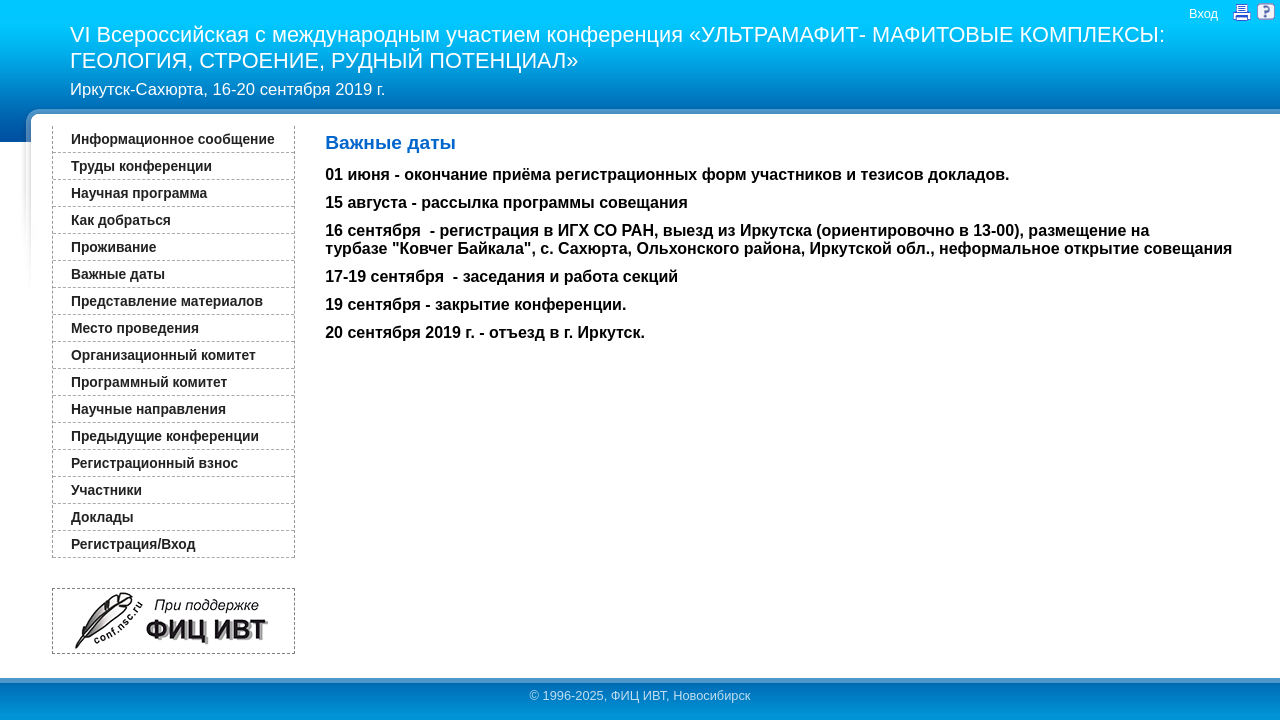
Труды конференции (141, 166)
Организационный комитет (163, 355)
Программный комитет (149, 382)
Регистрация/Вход (133, 544)
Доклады (102, 517)
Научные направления (148, 409)
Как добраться (121, 220)
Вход (1203, 13)
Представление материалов (167, 301)
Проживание (113, 247)
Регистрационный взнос (154, 463)
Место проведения (135, 328)
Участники (106, 490)
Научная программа (139, 193)
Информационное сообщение (173, 139)
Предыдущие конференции (165, 436)
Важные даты (118, 274)
